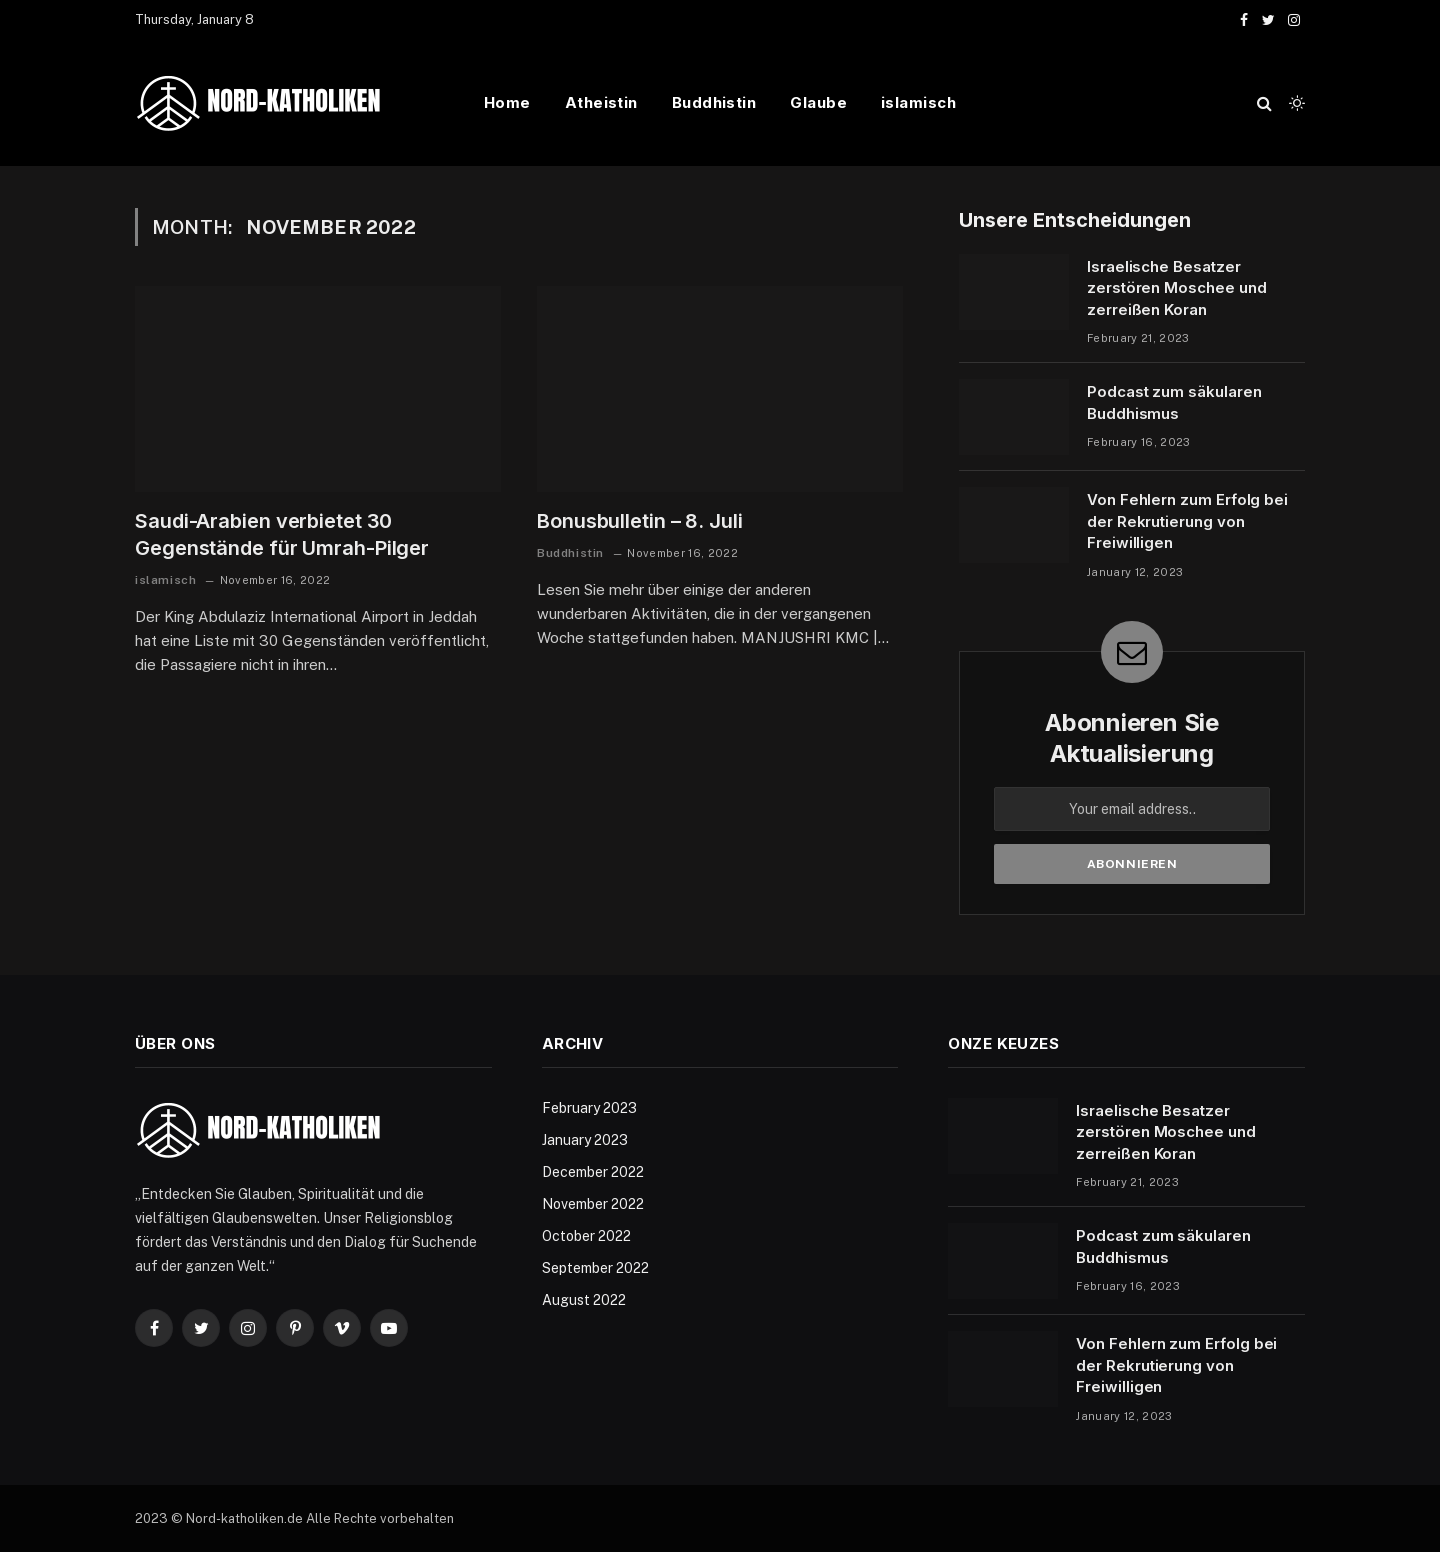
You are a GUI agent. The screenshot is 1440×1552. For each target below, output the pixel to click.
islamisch (918, 102)
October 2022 (586, 1236)
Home (507, 102)
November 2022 (593, 1204)
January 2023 (585, 1140)
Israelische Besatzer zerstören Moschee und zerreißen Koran (1176, 288)
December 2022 (593, 1172)
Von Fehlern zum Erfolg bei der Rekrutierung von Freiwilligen (1187, 521)
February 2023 (589, 1108)
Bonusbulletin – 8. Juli (640, 521)
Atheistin (601, 102)
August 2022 (584, 1300)
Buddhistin (714, 102)
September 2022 (595, 1268)
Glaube (818, 102)
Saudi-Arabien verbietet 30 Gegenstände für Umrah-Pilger (282, 534)
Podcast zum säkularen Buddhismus (1174, 402)
